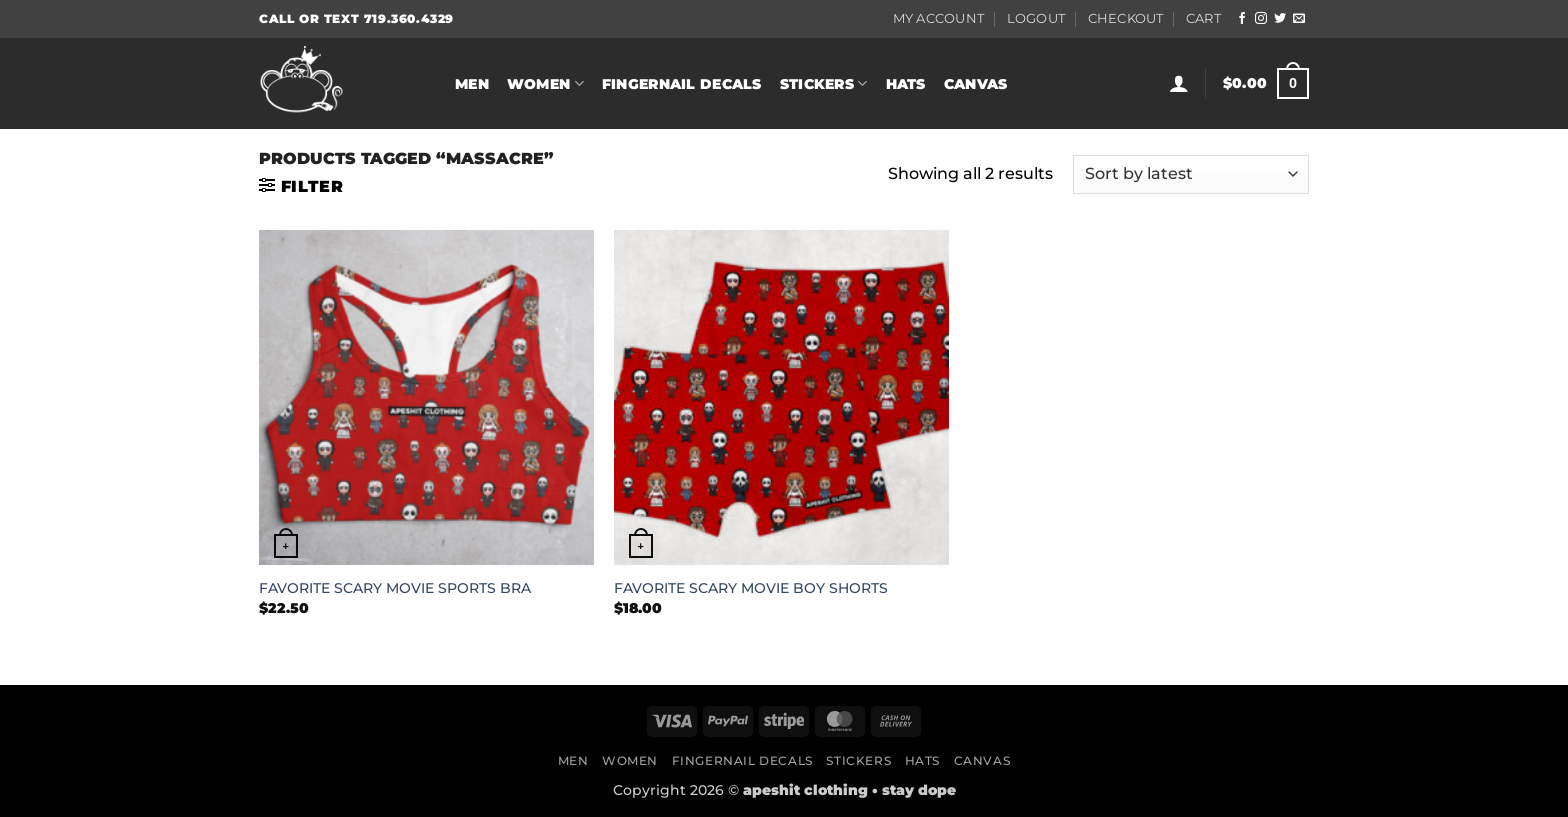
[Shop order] (1191, 174)
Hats (906, 84)
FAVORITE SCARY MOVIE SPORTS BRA (395, 588)
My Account (939, 18)
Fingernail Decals (682, 84)
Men (472, 84)
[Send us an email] (1299, 19)
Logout (1036, 18)
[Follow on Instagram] (1261, 19)
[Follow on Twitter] (1280, 19)
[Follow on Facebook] (1242, 19)
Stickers (824, 83)
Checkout (1126, 18)
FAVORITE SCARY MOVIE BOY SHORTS (751, 588)
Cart (1203, 18)
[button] (1179, 83)
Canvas (976, 84)
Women (545, 83)
